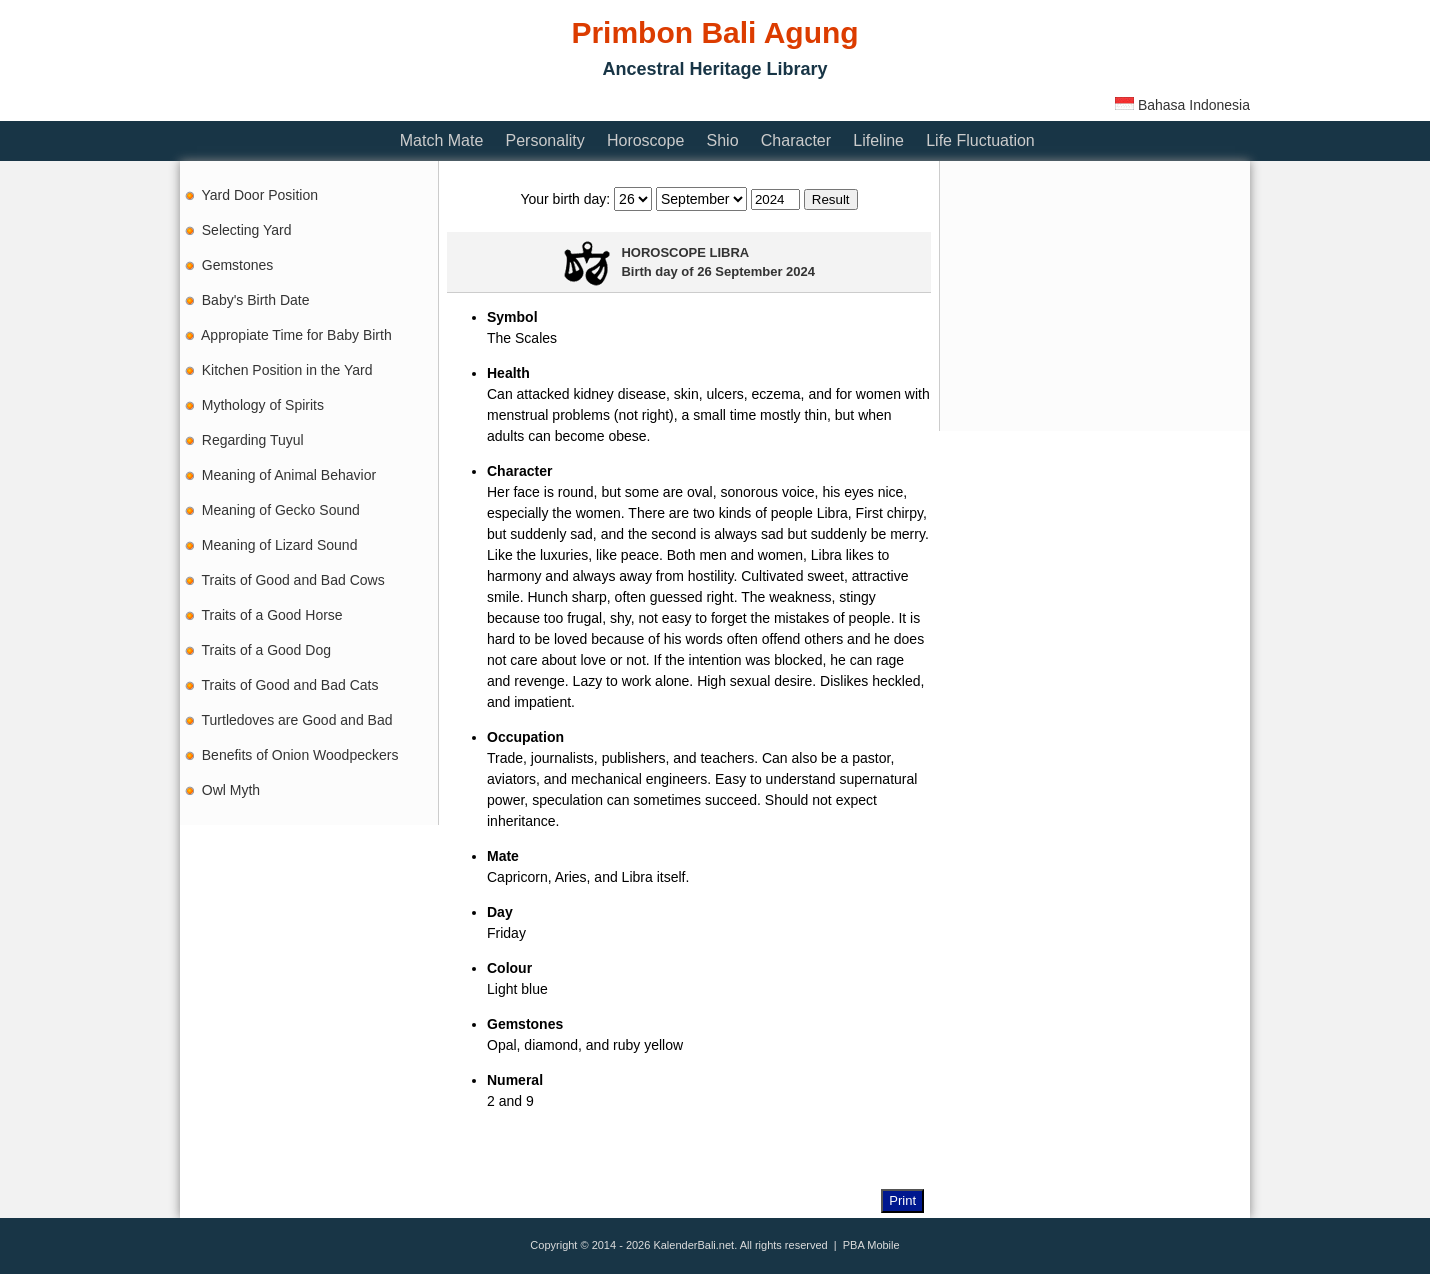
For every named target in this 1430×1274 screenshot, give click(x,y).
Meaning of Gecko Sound (281, 510)
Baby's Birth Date (256, 300)
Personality (545, 140)
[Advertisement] (544, 102)
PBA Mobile (871, 1245)
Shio (723, 140)
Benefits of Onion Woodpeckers (300, 755)
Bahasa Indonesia (1182, 105)
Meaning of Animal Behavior (289, 475)
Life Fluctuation (980, 140)
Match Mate (442, 140)
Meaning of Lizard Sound (280, 545)
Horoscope (645, 140)
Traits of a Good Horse (272, 615)
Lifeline (878, 140)
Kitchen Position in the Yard (287, 370)
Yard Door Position (260, 195)
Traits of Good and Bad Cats (290, 685)
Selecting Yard (247, 230)
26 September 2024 (756, 271)
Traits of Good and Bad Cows (293, 580)
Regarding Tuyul (253, 440)
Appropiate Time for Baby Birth (296, 335)
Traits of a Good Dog (266, 650)
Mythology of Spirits (263, 405)
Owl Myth (231, 790)
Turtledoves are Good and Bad (297, 720)
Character (796, 140)
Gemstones (238, 265)
